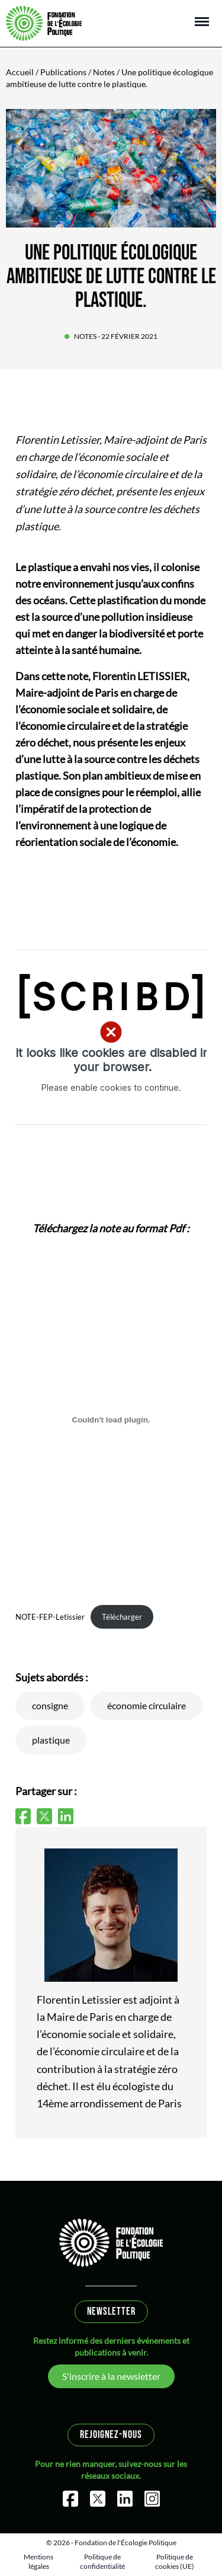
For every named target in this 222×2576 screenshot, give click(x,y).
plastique (51, 1739)
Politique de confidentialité (102, 2561)
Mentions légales (38, 2561)
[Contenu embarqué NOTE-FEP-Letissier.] (111, 1419)
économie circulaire (146, 1705)
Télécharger (122, 1617)
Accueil (20, 72)
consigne (50, 1705)
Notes (104, 72)
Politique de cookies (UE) (174, 2561)
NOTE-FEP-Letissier (50, 1617)
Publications (63, 72)
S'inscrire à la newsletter (111, 2376)
